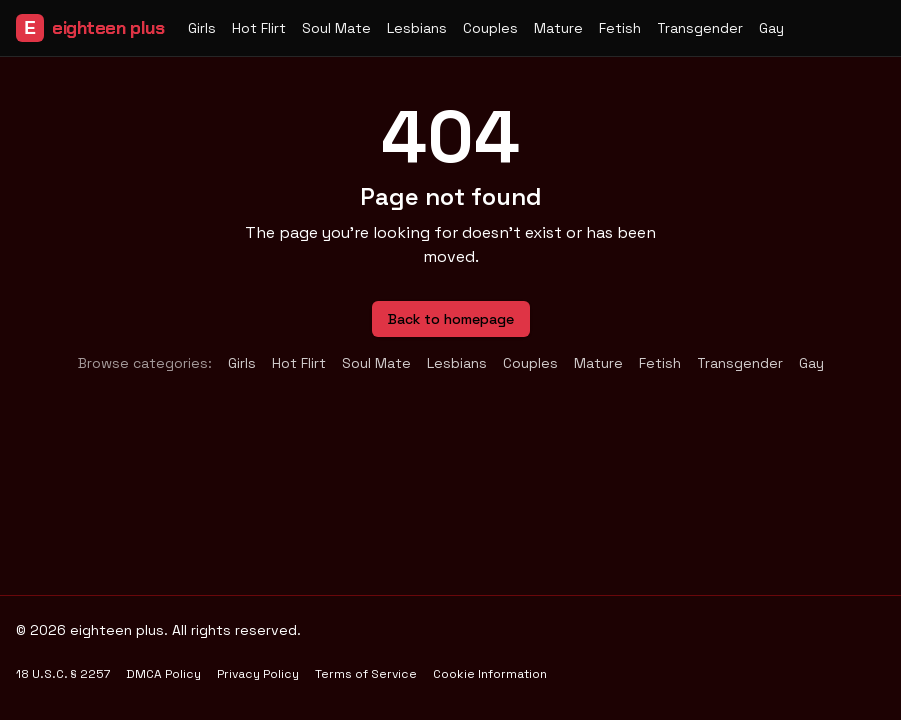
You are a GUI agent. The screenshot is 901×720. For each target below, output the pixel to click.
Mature (558, 28)
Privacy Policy (258, 674)
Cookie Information (490, 674)
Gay (771, 28)
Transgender (700, 28)
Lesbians (417, 28)
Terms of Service (366, 674)
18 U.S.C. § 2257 (63, 674)
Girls (202, 28)
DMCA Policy (163, 674)
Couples (490, 28)
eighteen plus (90, 28)
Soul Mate (336, 28)
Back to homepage (451, 319)
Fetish (620, 28)
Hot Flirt (259, 28)
